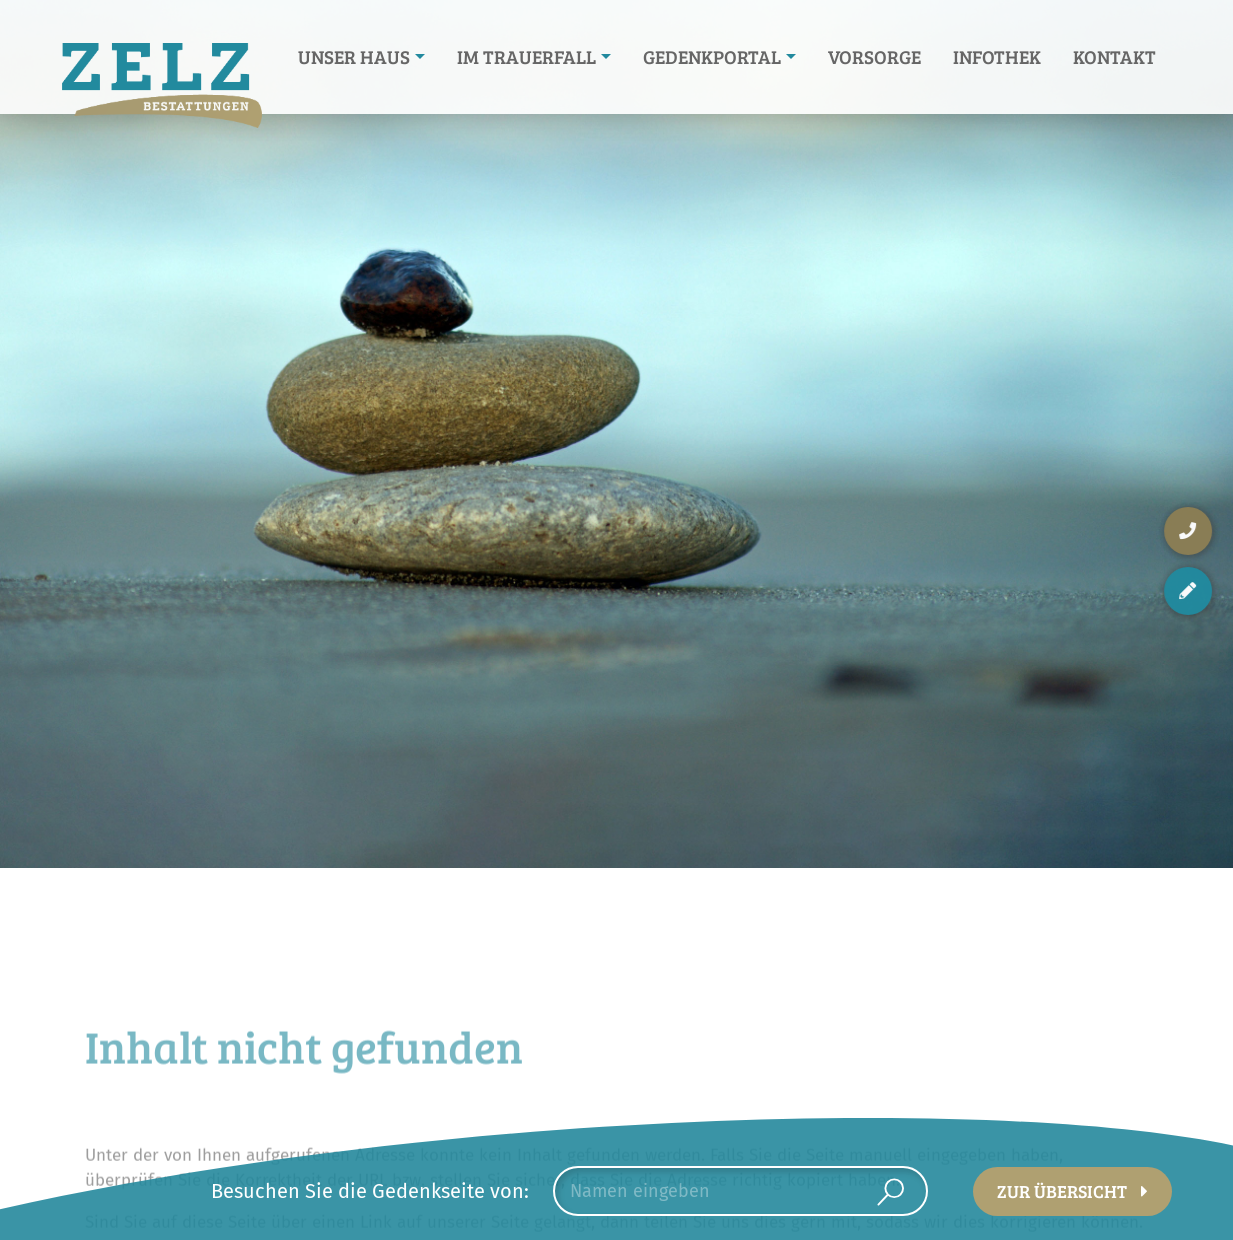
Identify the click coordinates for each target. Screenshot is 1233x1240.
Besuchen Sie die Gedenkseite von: (370, 1191)
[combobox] (740, 1191)
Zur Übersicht (1062, 1191)
